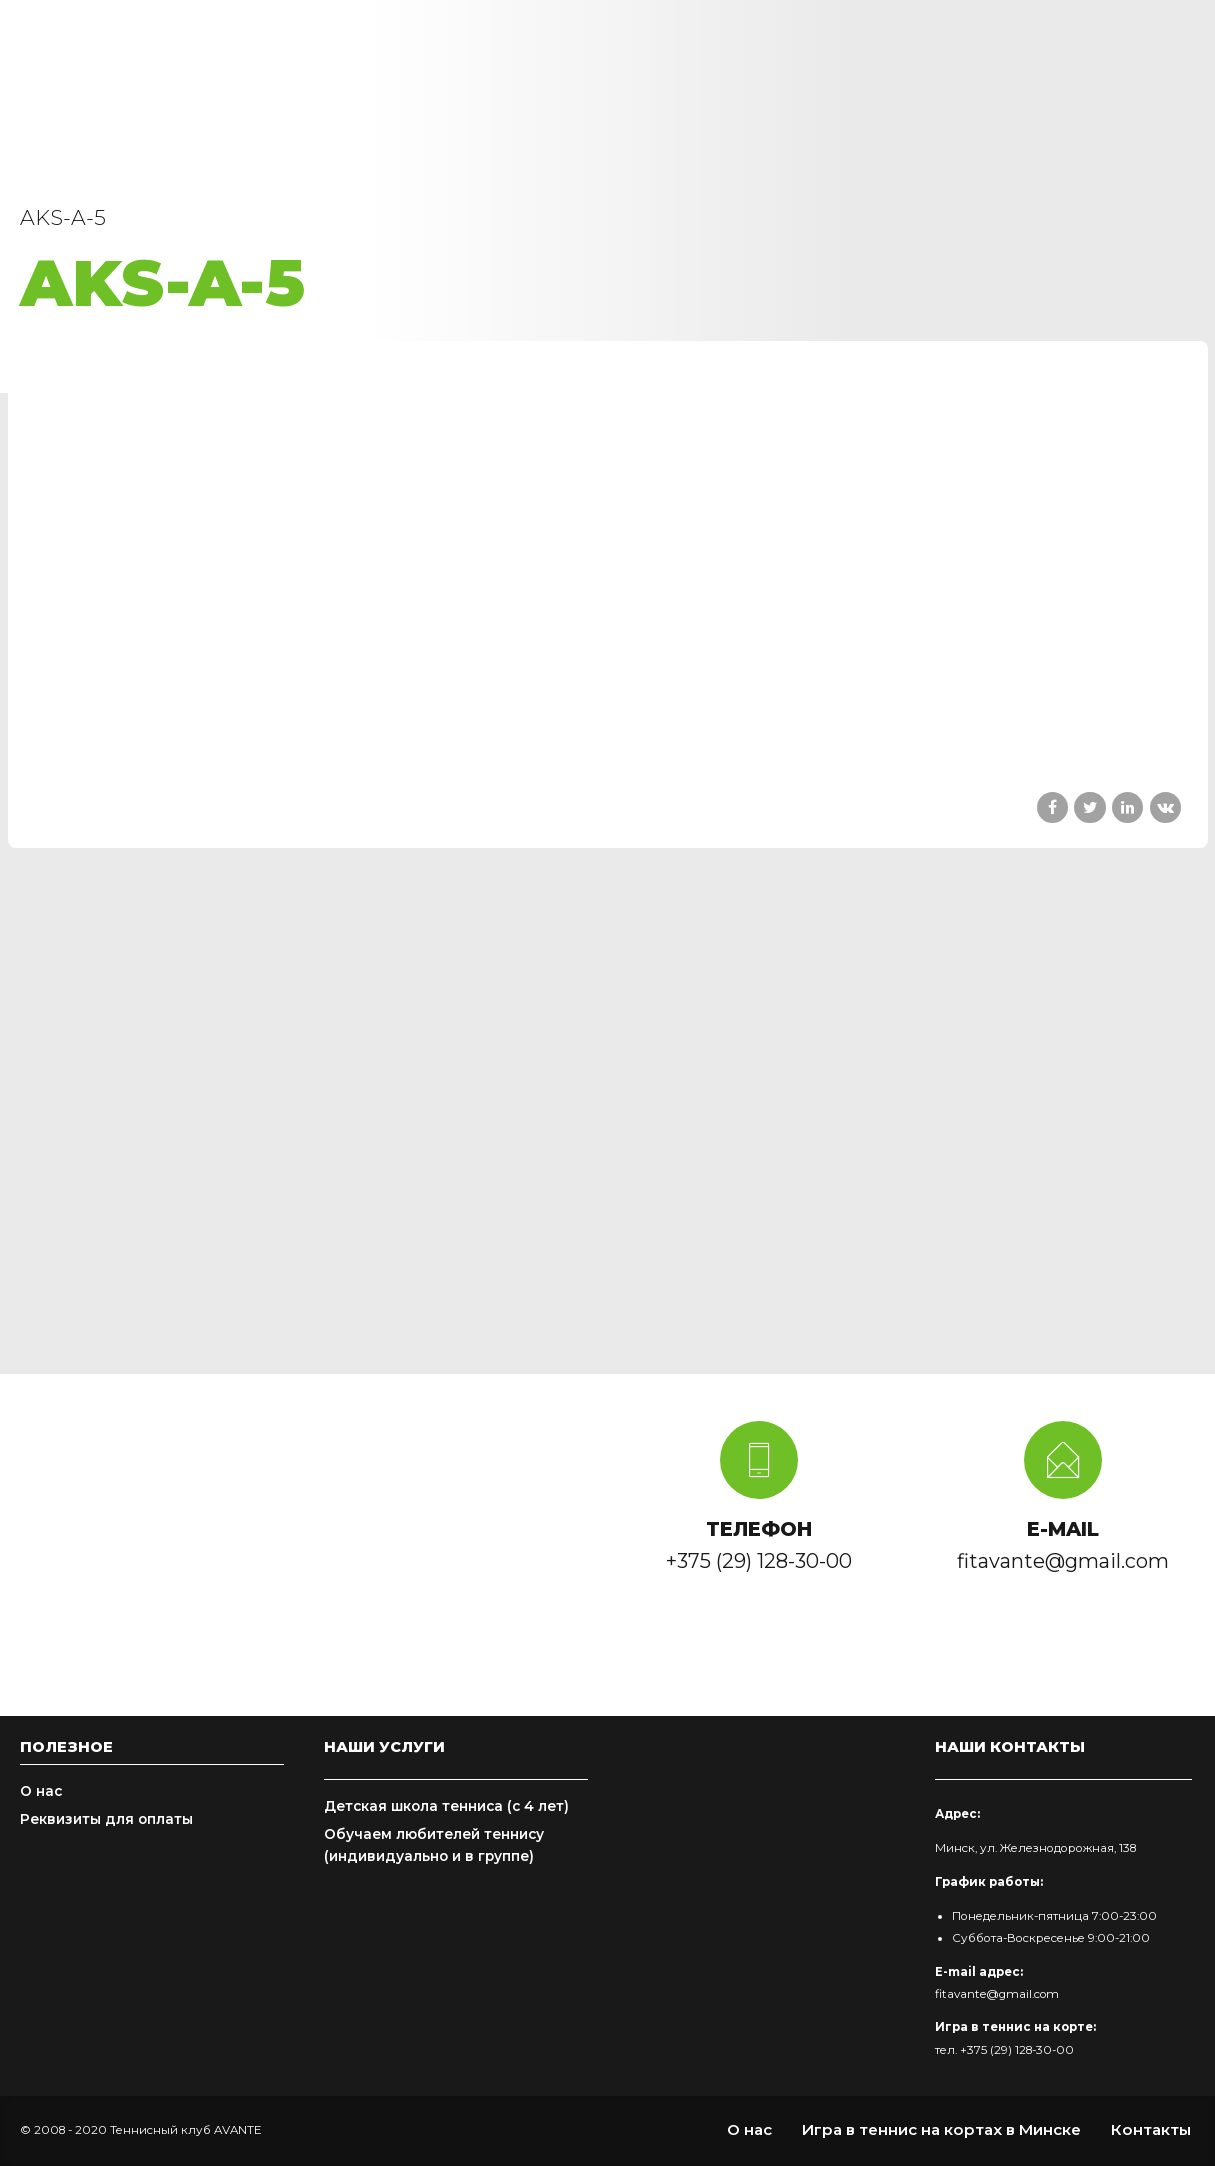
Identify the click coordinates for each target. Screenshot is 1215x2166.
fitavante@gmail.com (997, 1994)
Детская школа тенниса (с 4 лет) (446, 1806)
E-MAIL (1063, 1529)
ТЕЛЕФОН (759, 1529)
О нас (41, 1791)
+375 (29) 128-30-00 (1017, 2050)
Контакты (1151, 2129)
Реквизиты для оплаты (106, 1819)
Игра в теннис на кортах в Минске (941, 2129)
